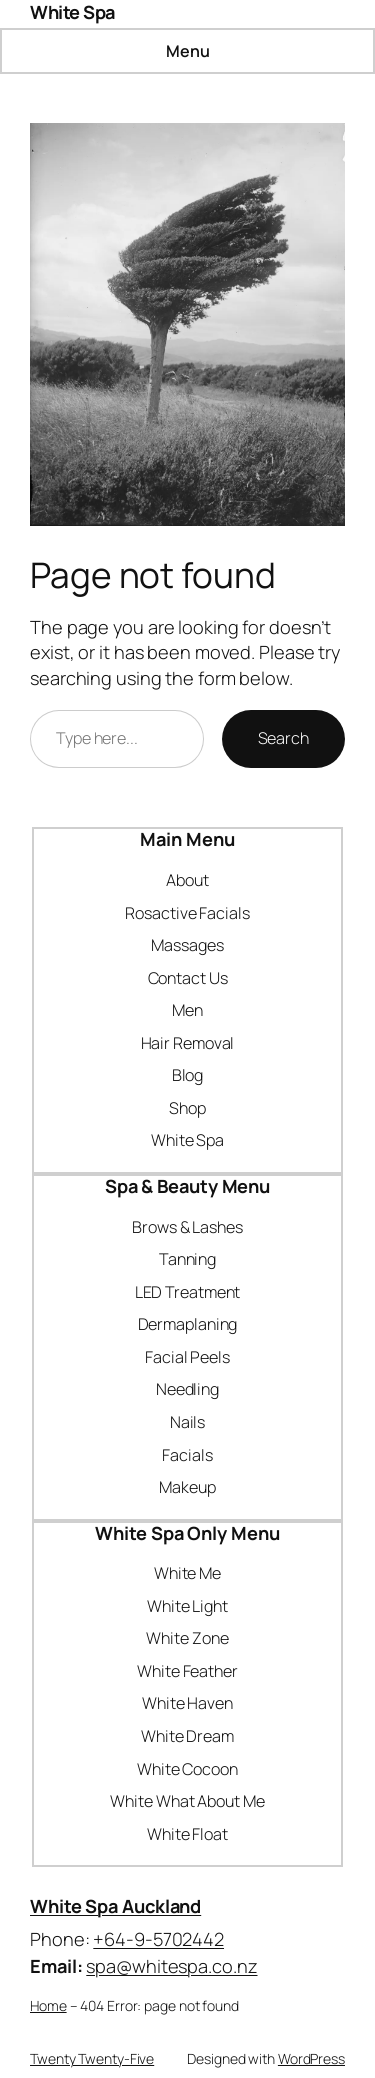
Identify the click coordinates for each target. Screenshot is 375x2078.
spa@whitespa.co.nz (171, 1966)
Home (48, 2005)
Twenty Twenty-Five (92, 2058)
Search (283, 738)
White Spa (72, 12)
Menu (188, 51)
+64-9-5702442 (158, 1939)
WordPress (311, 2058)
